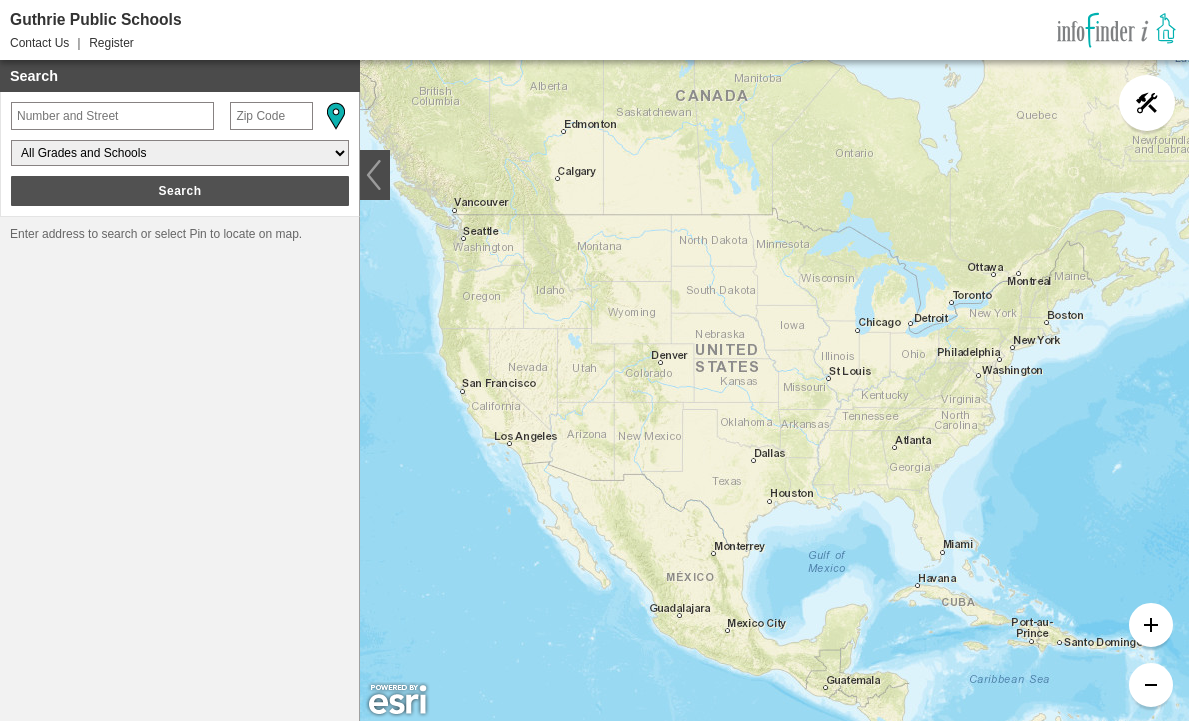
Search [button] (179, 191)
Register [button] (111, 43)
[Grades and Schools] (180, 153)
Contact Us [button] (39, 43)
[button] (335, 116)
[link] (1116, 30)
